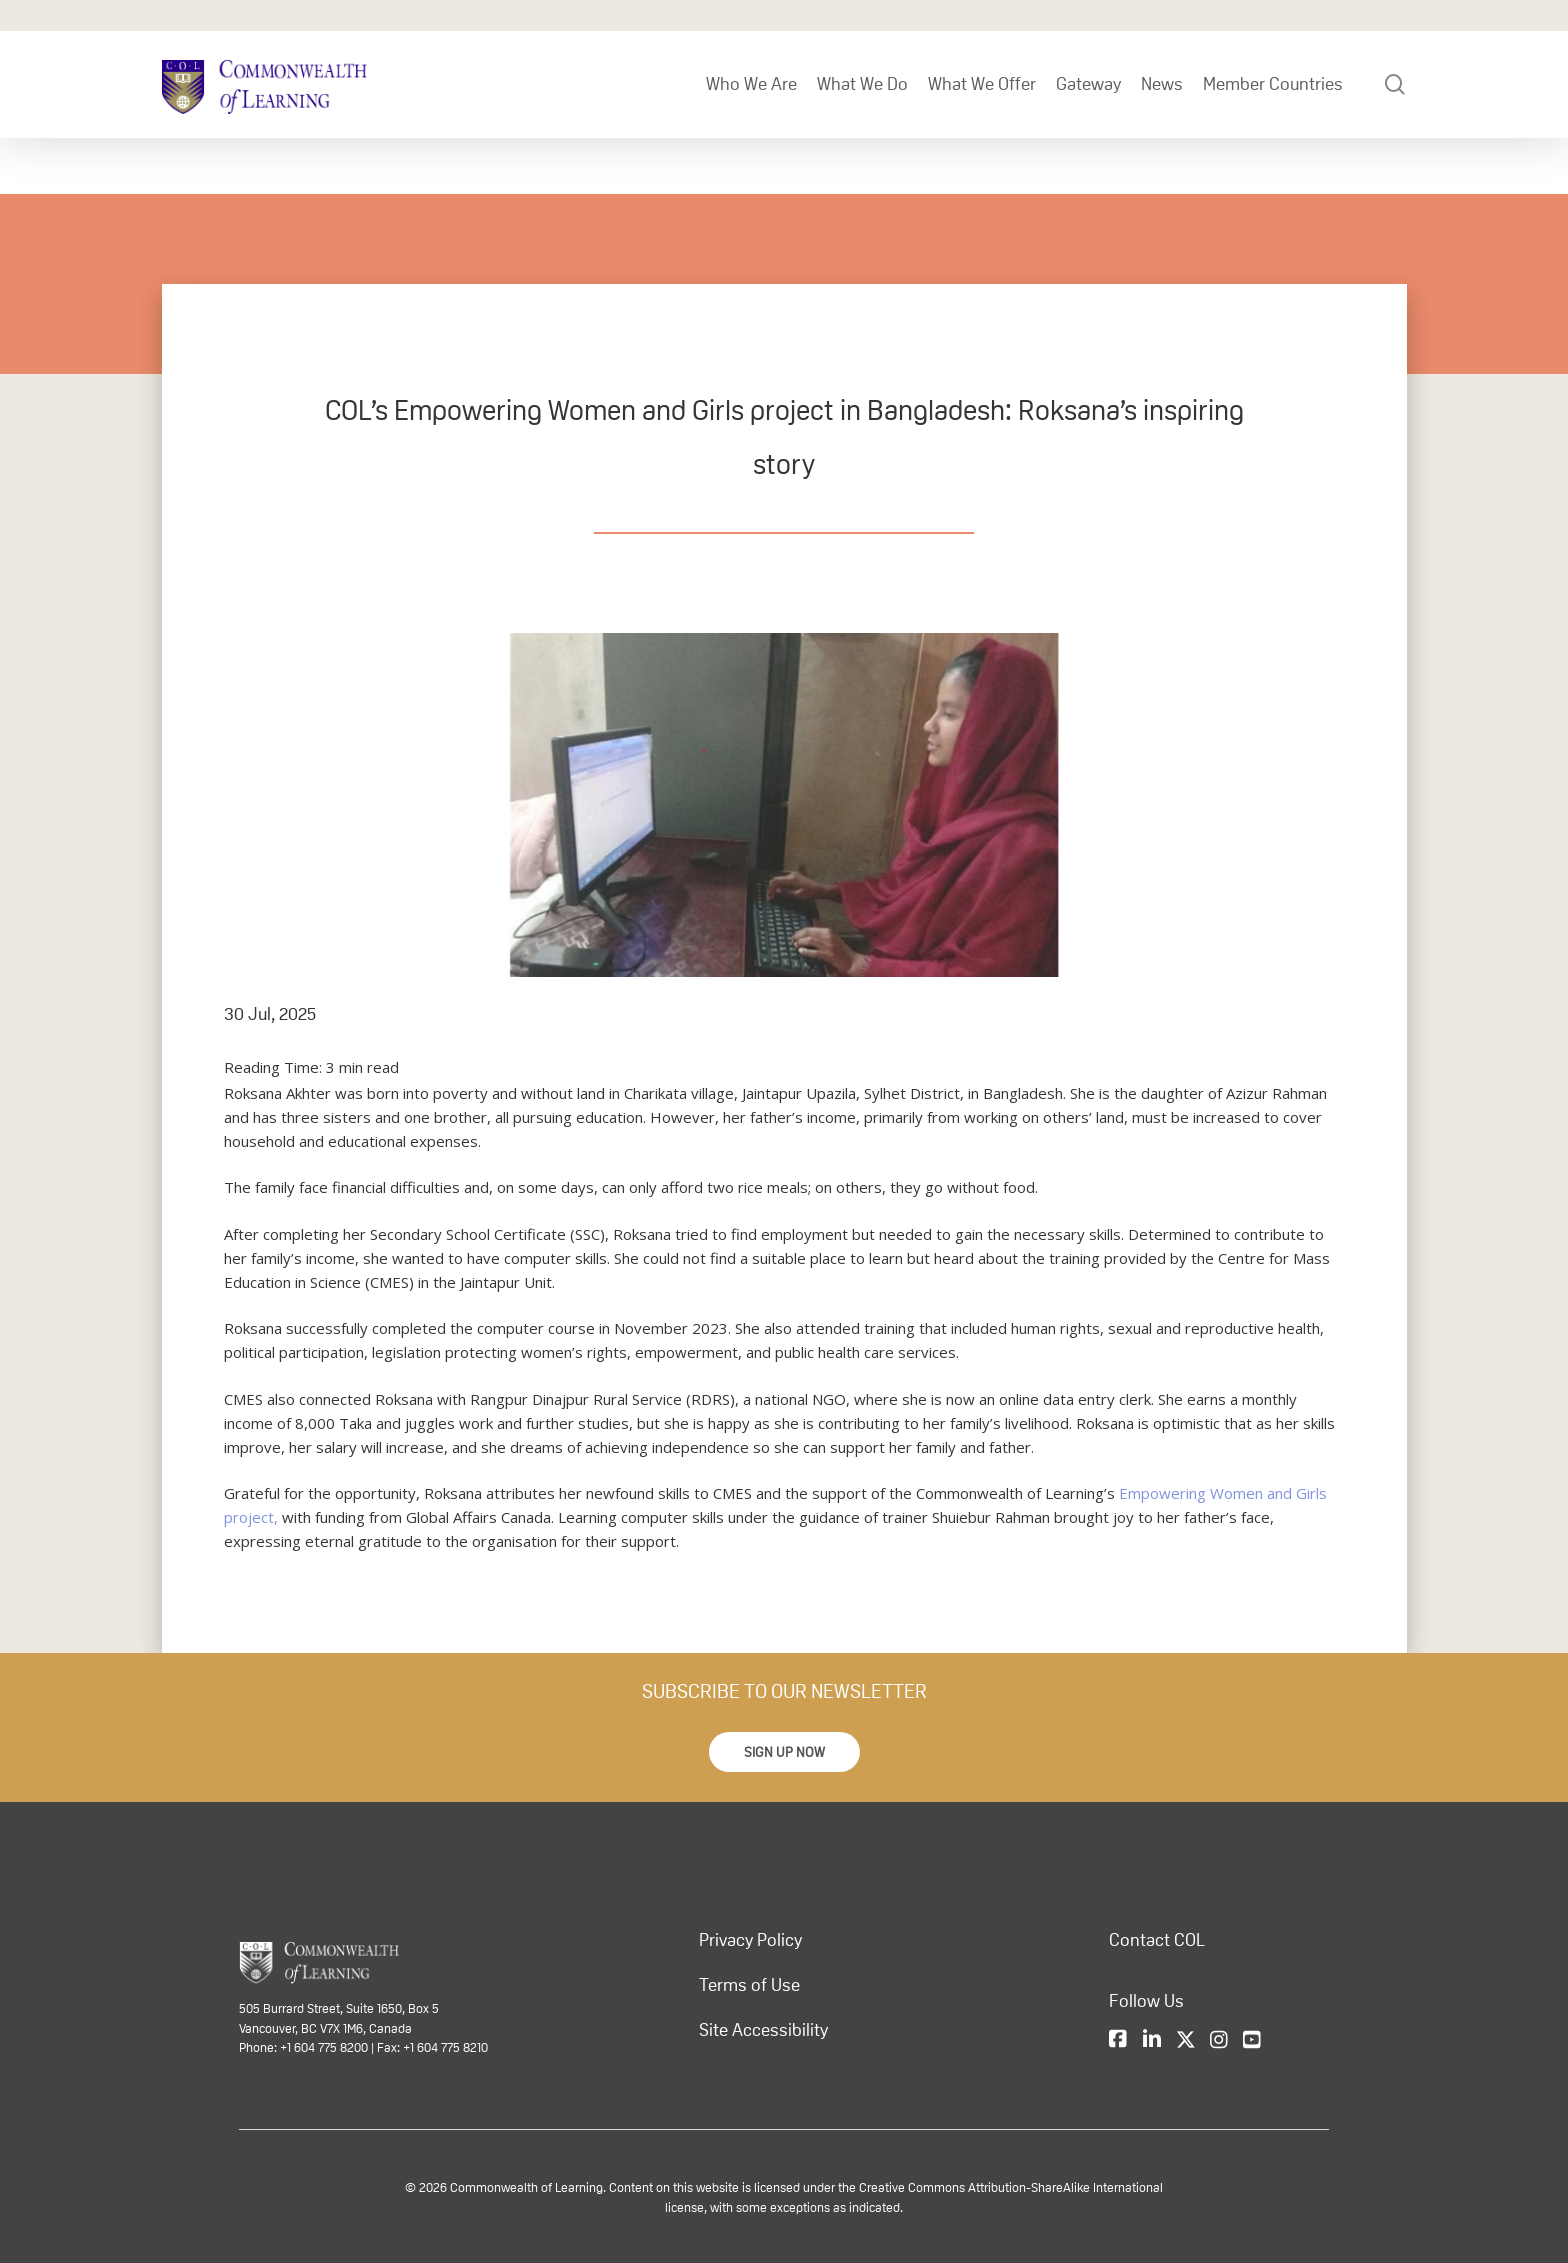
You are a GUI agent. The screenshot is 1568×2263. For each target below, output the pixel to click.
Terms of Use (749, 1985)
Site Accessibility (763, 2030)
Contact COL (1157, 1940)
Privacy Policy (750, 1940)
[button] (784, 1752)
